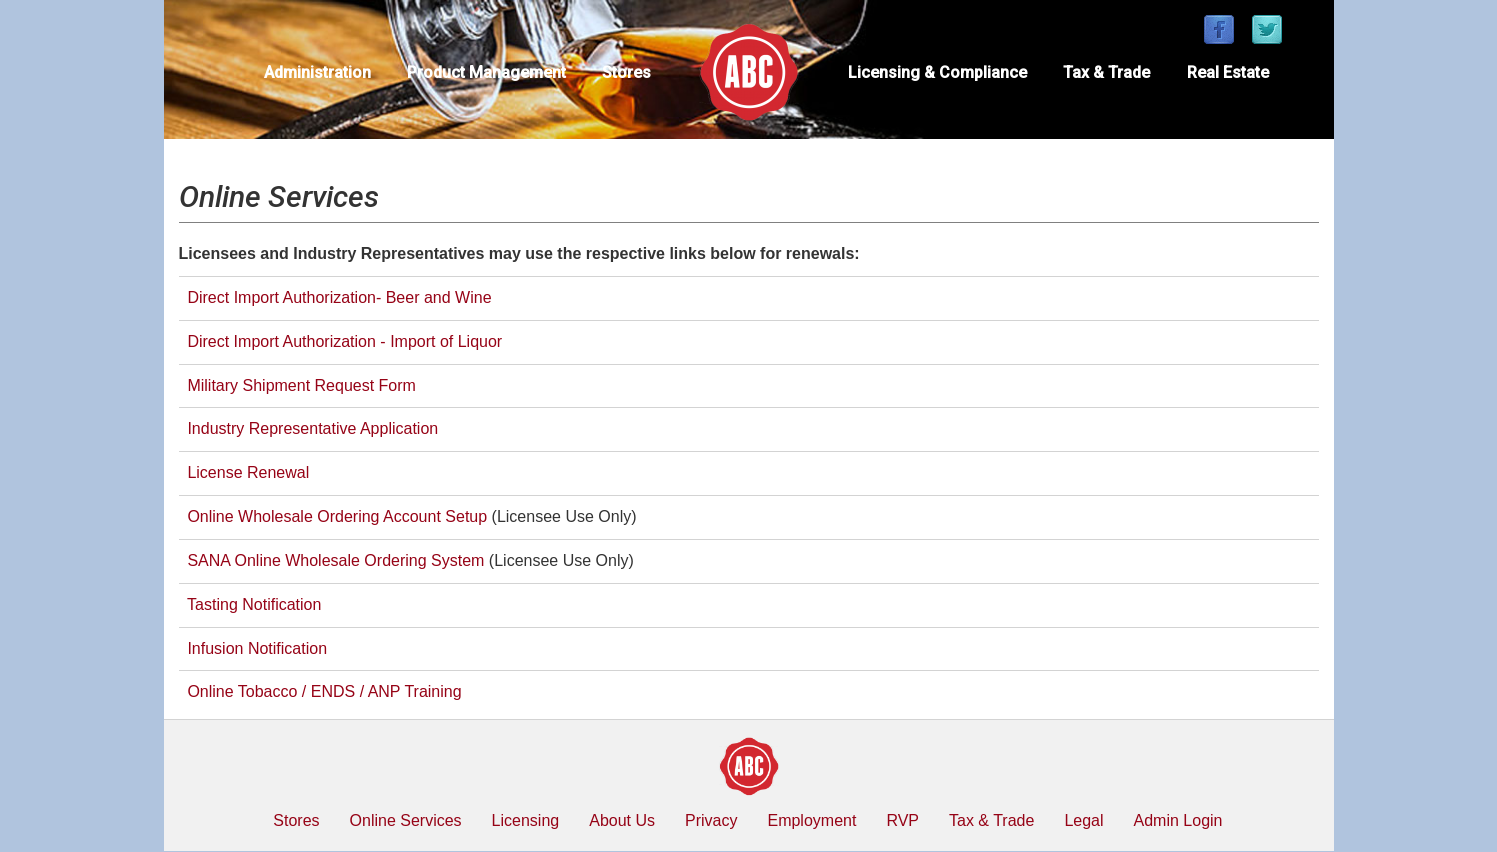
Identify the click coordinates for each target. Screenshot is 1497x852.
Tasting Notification (254, 604)
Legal (1083, 820)
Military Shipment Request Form (301, 385)
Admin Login (1178, 820)
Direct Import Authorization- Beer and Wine (337, 297)
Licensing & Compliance (937, 72)
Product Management (486, 72)
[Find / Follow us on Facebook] (1219, 31)
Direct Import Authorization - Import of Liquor (344, 341)
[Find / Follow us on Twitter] (1267, 31)
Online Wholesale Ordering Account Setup (337, 516)
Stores (626, 72)
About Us (622, 820)
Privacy (711, 820)
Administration (317, 72)
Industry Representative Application (312, 428)
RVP (902, 820)
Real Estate (1228, 72)
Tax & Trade (1106, 72)
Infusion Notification (257, 648)
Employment (811, 820)
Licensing (526, 820)
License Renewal (248, 472)
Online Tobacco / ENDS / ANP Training (320, 691)
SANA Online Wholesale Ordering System (335, 560)
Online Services (406, 820)
